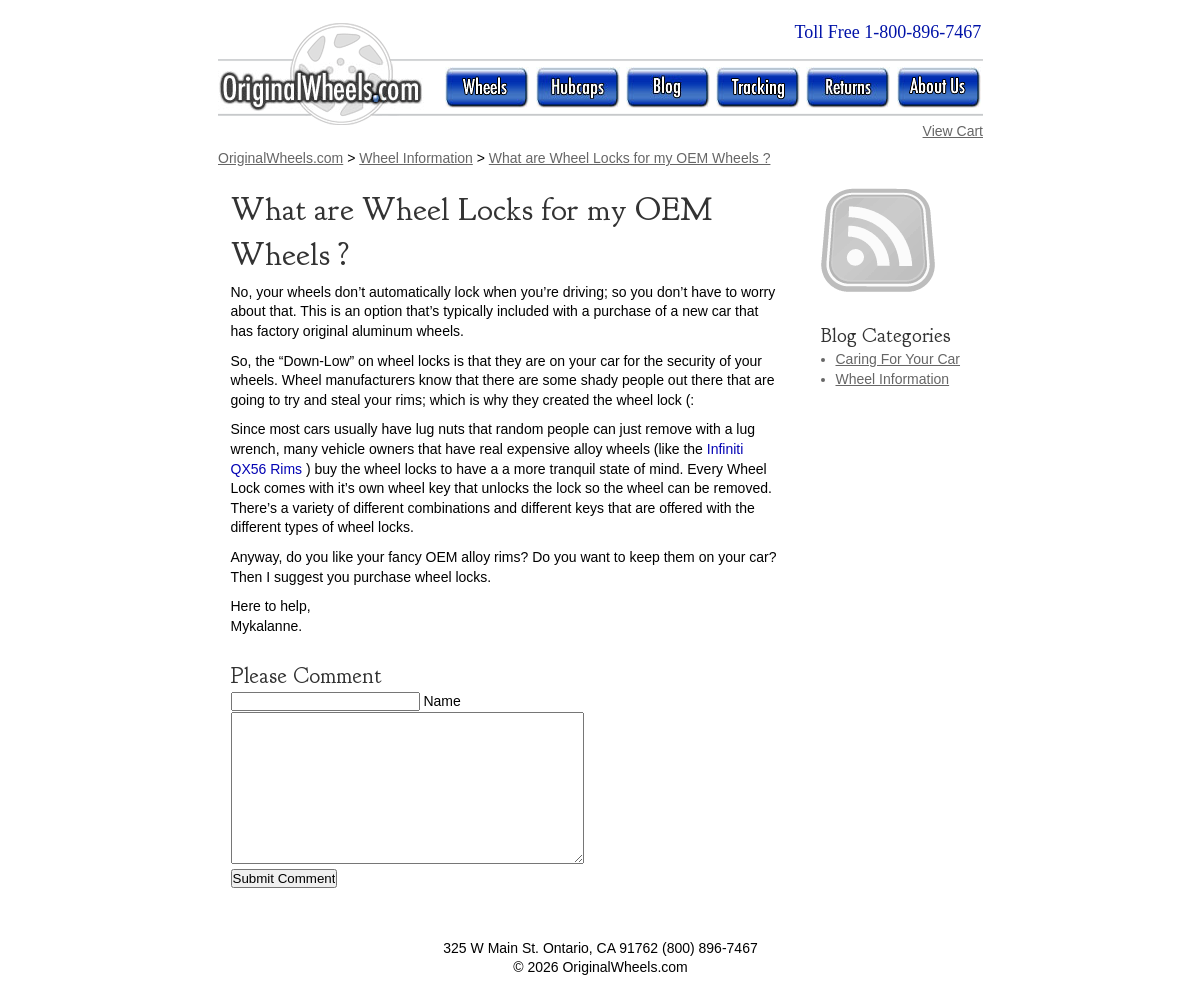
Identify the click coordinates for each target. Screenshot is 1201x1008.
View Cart (953, 131)
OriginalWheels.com (280, 158)
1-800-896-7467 (922, 32)
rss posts (901, 240)
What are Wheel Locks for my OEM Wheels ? (630, 158)
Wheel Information (893, 379)
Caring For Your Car (898, 359)
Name (441, 701)
